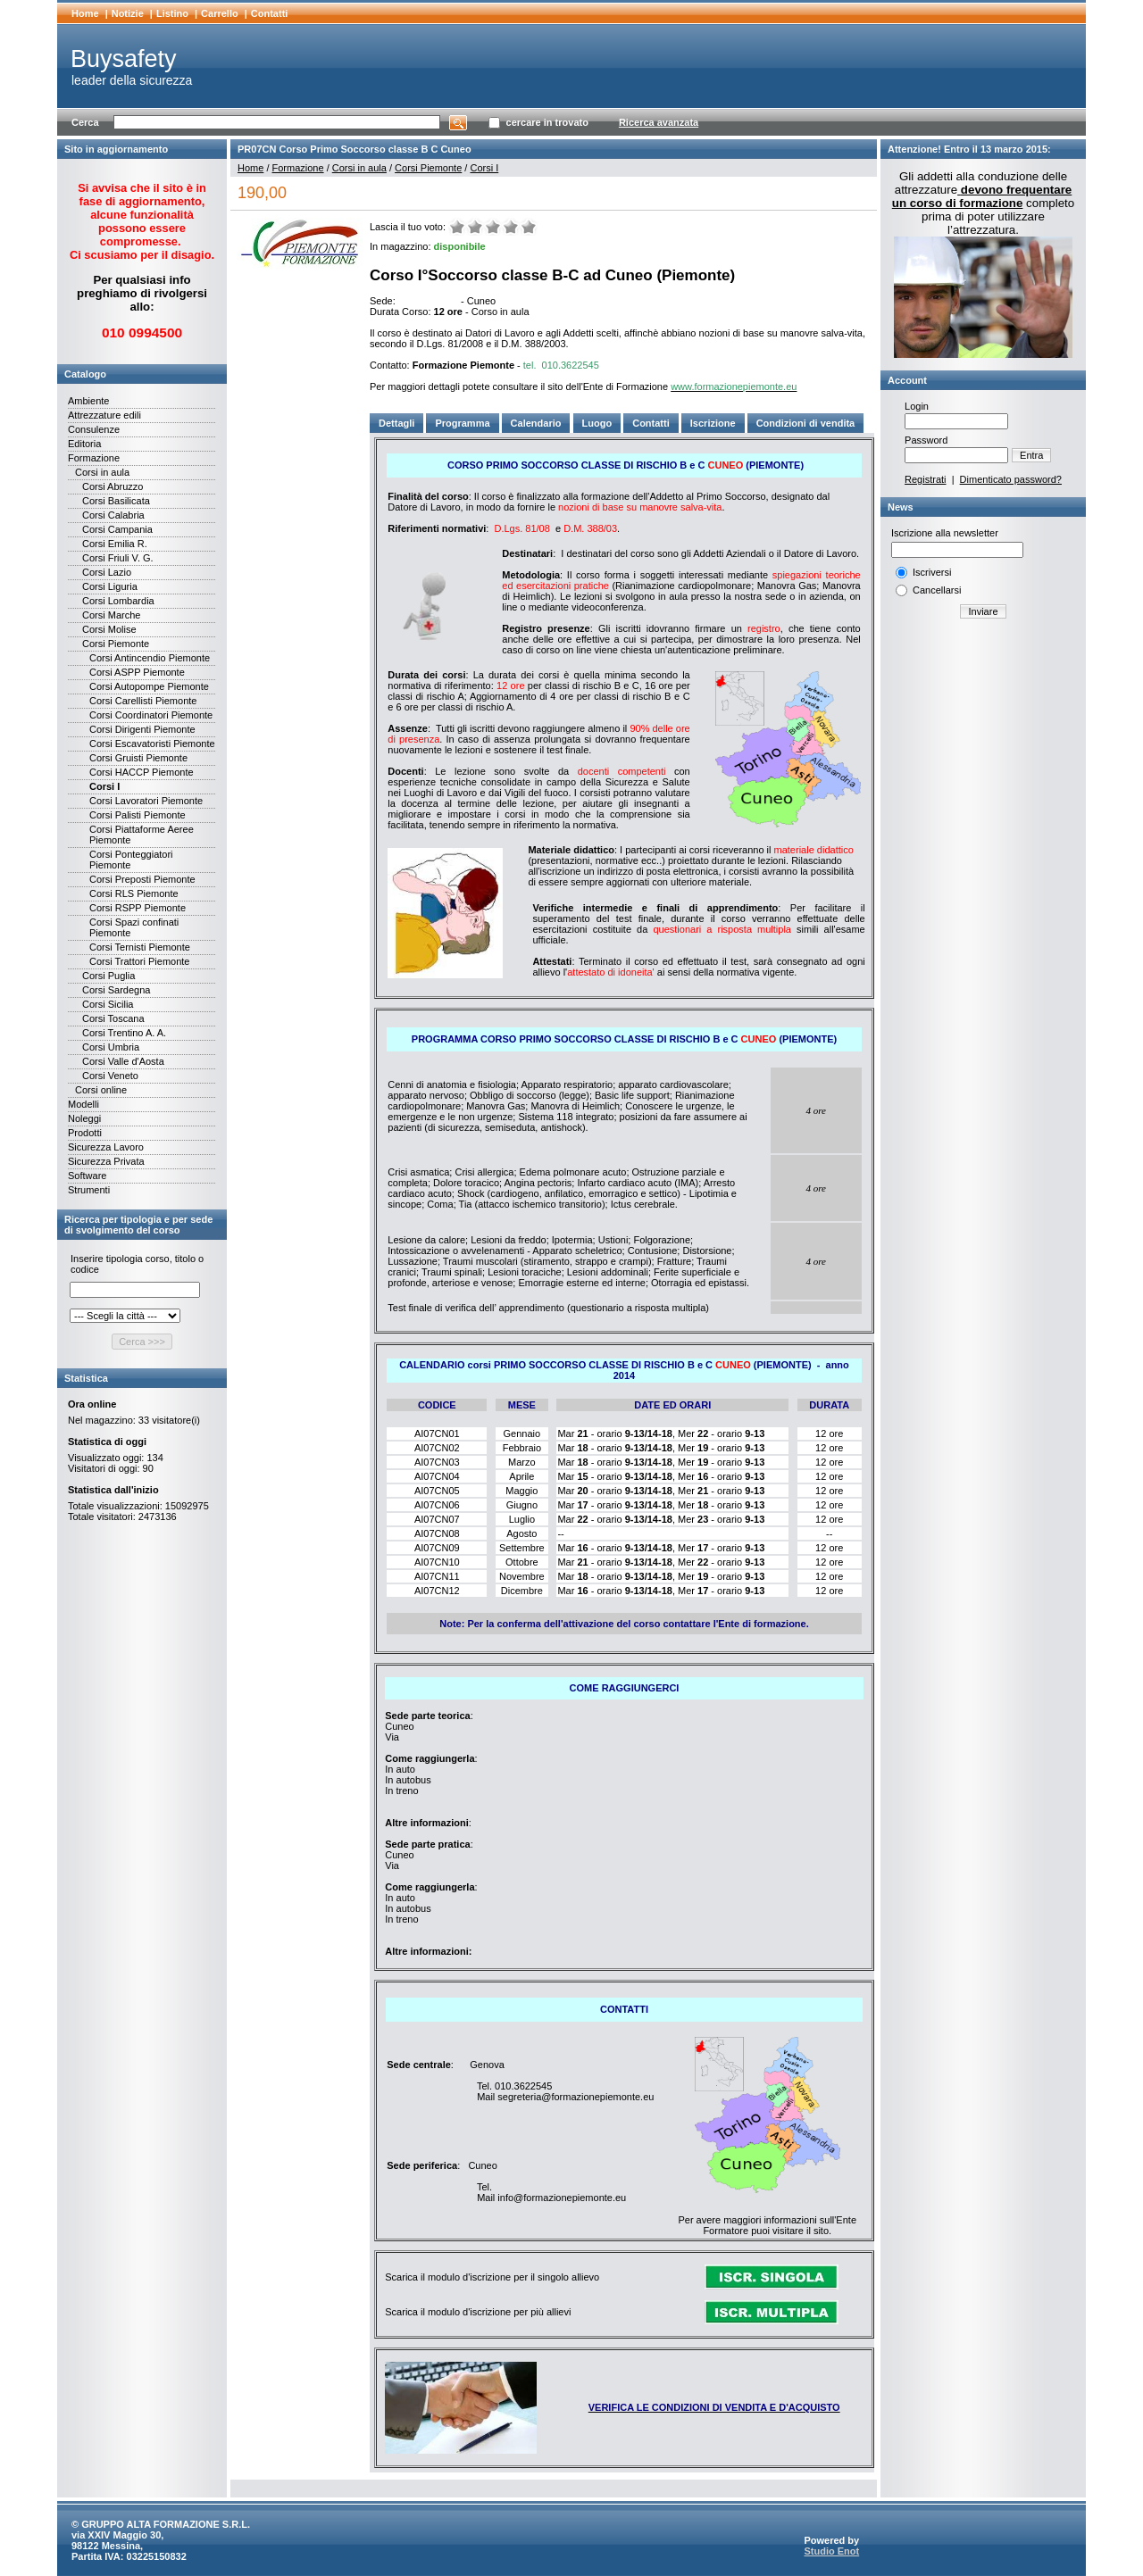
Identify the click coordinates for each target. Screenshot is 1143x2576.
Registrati (925, 479)
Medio (493, 227)
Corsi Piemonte (115, 643)
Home (85, 13)
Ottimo (529, 227)
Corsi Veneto (110, 1075)
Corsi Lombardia (118, 600)
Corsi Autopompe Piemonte (149, 686)
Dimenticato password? (1011, 479)
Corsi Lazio (106, 572)
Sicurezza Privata (106, 1161)
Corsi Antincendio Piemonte (149, 657)
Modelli (83, 1104)
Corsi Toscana (113, 1018)
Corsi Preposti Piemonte (142, 879)
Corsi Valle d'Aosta (123, 1061)
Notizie (128, 13)
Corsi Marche (111, 615)
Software (87, 1175)
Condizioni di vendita (805, 423)
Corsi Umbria (110, 1047)
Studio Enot (831, 2551)
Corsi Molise (109, 629)
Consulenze (94, 429)
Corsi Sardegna (116, 990)
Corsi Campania (117, 529)
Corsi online (101, 1089)
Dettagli (396, 423)
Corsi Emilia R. (114, 543)
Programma (462, 423)
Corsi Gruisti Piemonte (138, 757)
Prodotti (85, 1132)
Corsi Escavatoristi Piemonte (152, 743)
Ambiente (88, 400)
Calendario (536, 423)
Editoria (84, 443)
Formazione (94, 458)
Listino (172, 13)
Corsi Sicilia (107, 1004)
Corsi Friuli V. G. (118, 558)
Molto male (457, 227)
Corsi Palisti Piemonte (137, 815)
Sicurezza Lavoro (106, 1147)
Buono (511, 227)
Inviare (982, 611)
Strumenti (89, 1189)
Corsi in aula (102, 472)
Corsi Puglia (108, 975)
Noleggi (84, 1118)
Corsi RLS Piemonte (134, 893)
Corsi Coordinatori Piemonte (151, 715)
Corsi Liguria (110, 586)
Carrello (219, 13)
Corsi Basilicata (116, 500)
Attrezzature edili (104, 415)
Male (475, 227)
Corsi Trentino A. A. (124, 1032)
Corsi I (104, 786)
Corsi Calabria (113, 515)
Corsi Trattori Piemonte (139, 961)
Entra (1031, 455)
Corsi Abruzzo (112, 486)
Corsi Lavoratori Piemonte (146, 800)
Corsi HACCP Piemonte (141, 772)
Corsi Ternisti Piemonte (139, 947)
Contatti (269, 13)
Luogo (597, 423)
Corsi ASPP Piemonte (137, 672)
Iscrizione (713, 423)
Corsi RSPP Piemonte (137, 907)
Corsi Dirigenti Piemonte (142, 729)
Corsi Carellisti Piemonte (142, 700)
